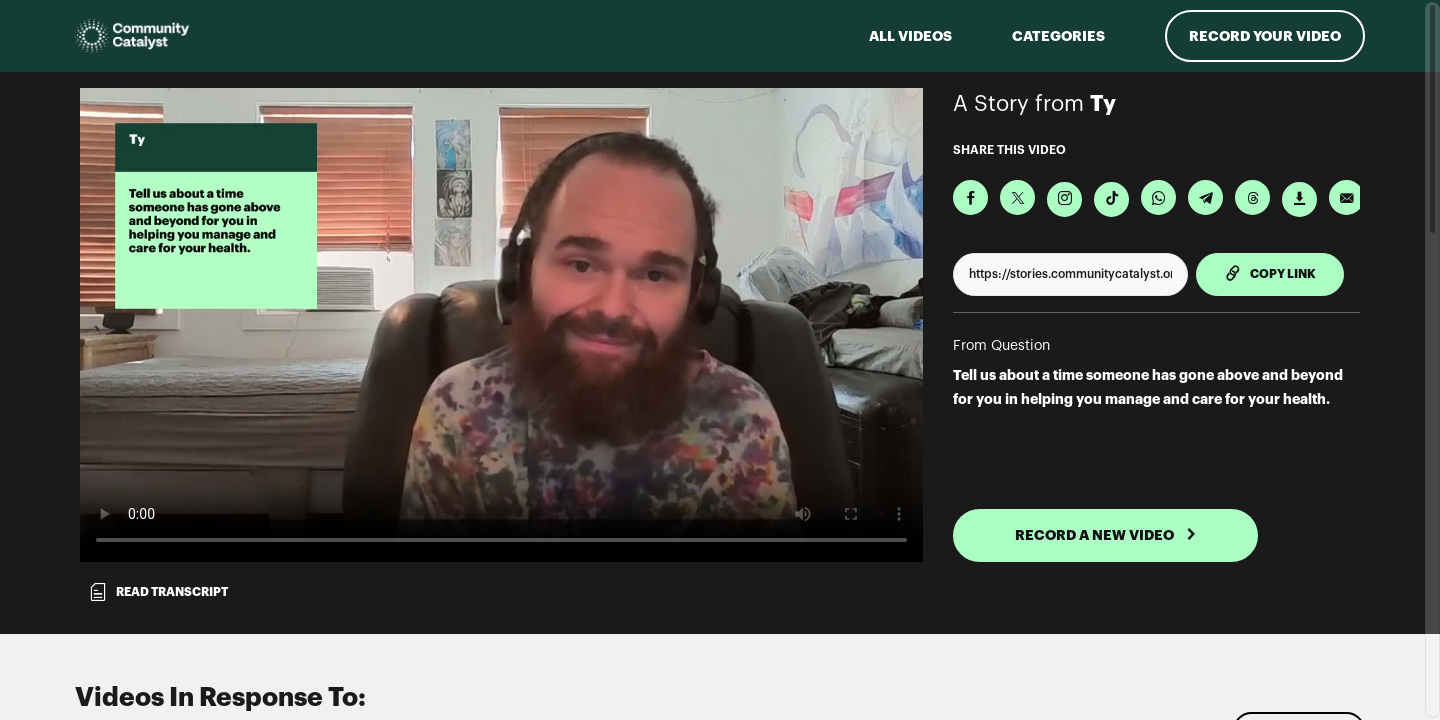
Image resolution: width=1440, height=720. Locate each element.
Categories (1058, 36)
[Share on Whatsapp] (1158, 197)
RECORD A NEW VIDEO (1106, 535)
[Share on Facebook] (970, 197)
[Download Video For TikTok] (1111, 199)
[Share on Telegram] (1205, 197)
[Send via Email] (1346, 197)
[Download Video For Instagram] (1064, 199)
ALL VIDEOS (910, 36)
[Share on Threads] (1252, 197)
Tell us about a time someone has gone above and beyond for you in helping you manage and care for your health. (1148, 387)
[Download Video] (1299, 199)
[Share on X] (1017, 197)
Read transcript (158, 592)
